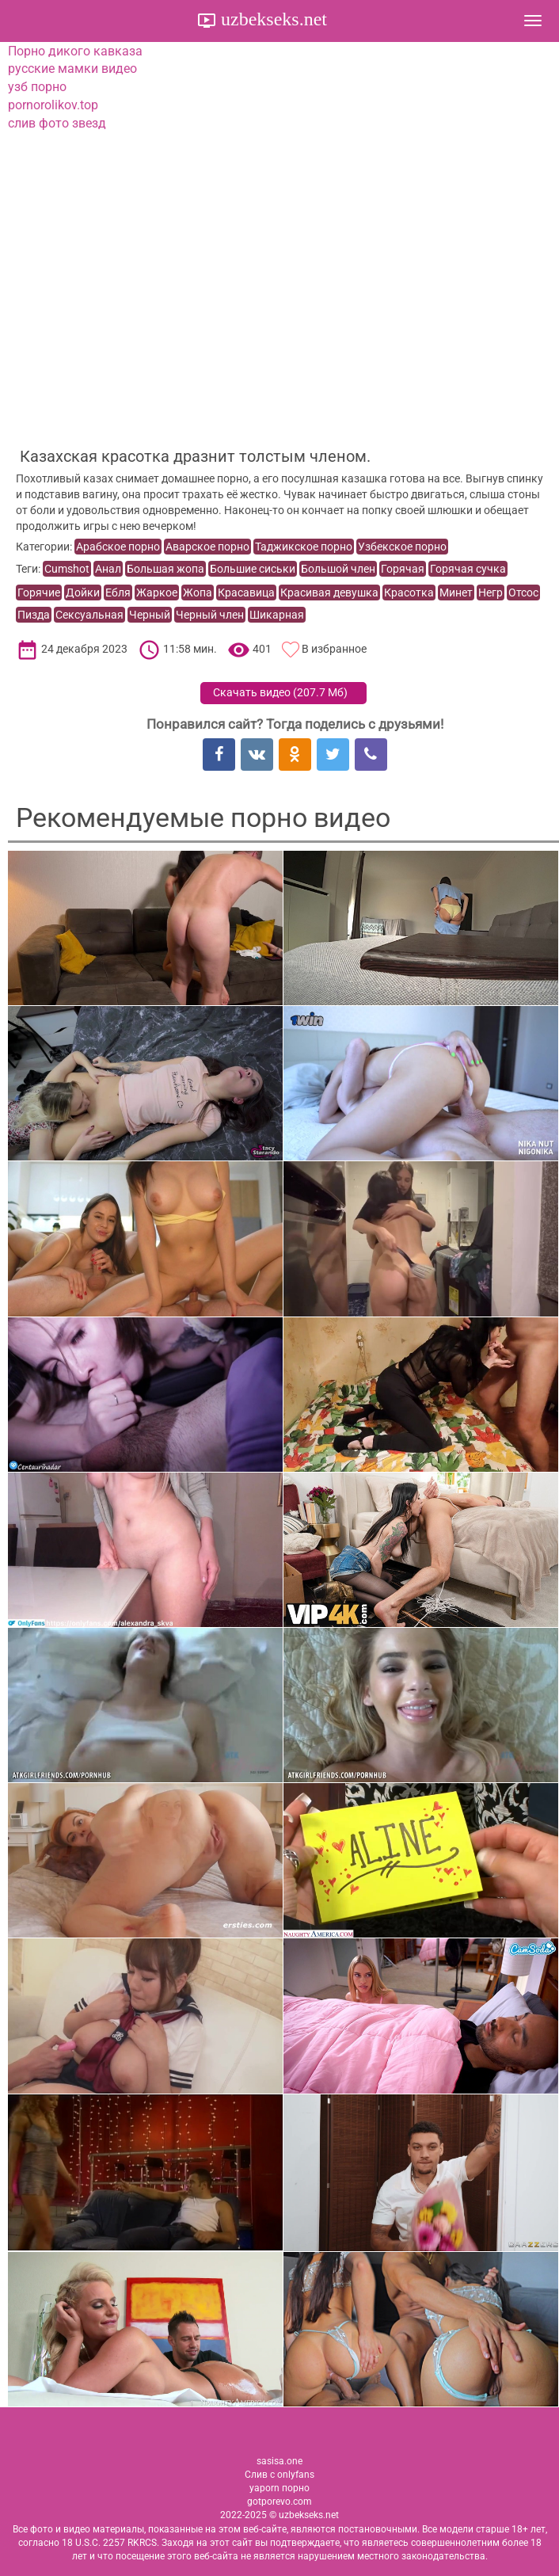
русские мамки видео (72, 68)
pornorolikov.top (53, 104)
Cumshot (66, 568)
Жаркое (156, 592)
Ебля (118, 592)
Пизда (33, 614)
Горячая (402, 568)
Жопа (197, 592)
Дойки (83, 592)
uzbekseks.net (271, 19)
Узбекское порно (402, 546)
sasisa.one (279, 2461)
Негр (490, 592)
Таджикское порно (303, 546)
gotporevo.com (279, 2501)
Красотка (409, 592)
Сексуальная (89, 614)
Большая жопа (165, 568)
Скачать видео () (280, 692)
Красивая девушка (329, 592)
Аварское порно (207, 546)
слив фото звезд (57, 123)
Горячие (38, 592)
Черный (149, 614)
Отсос (523, 592)
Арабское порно (118, 546)
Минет (456, 592)
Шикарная (276, 614)
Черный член (210, 614)
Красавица (246, 592)
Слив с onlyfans (279, 2474)
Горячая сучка (468, 568)
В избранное (334, 648)
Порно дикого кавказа (75, 51)
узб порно (37, 86)
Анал (108, 568)
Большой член (338, 568)
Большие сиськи (252, 568)
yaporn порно (279, 2488)
